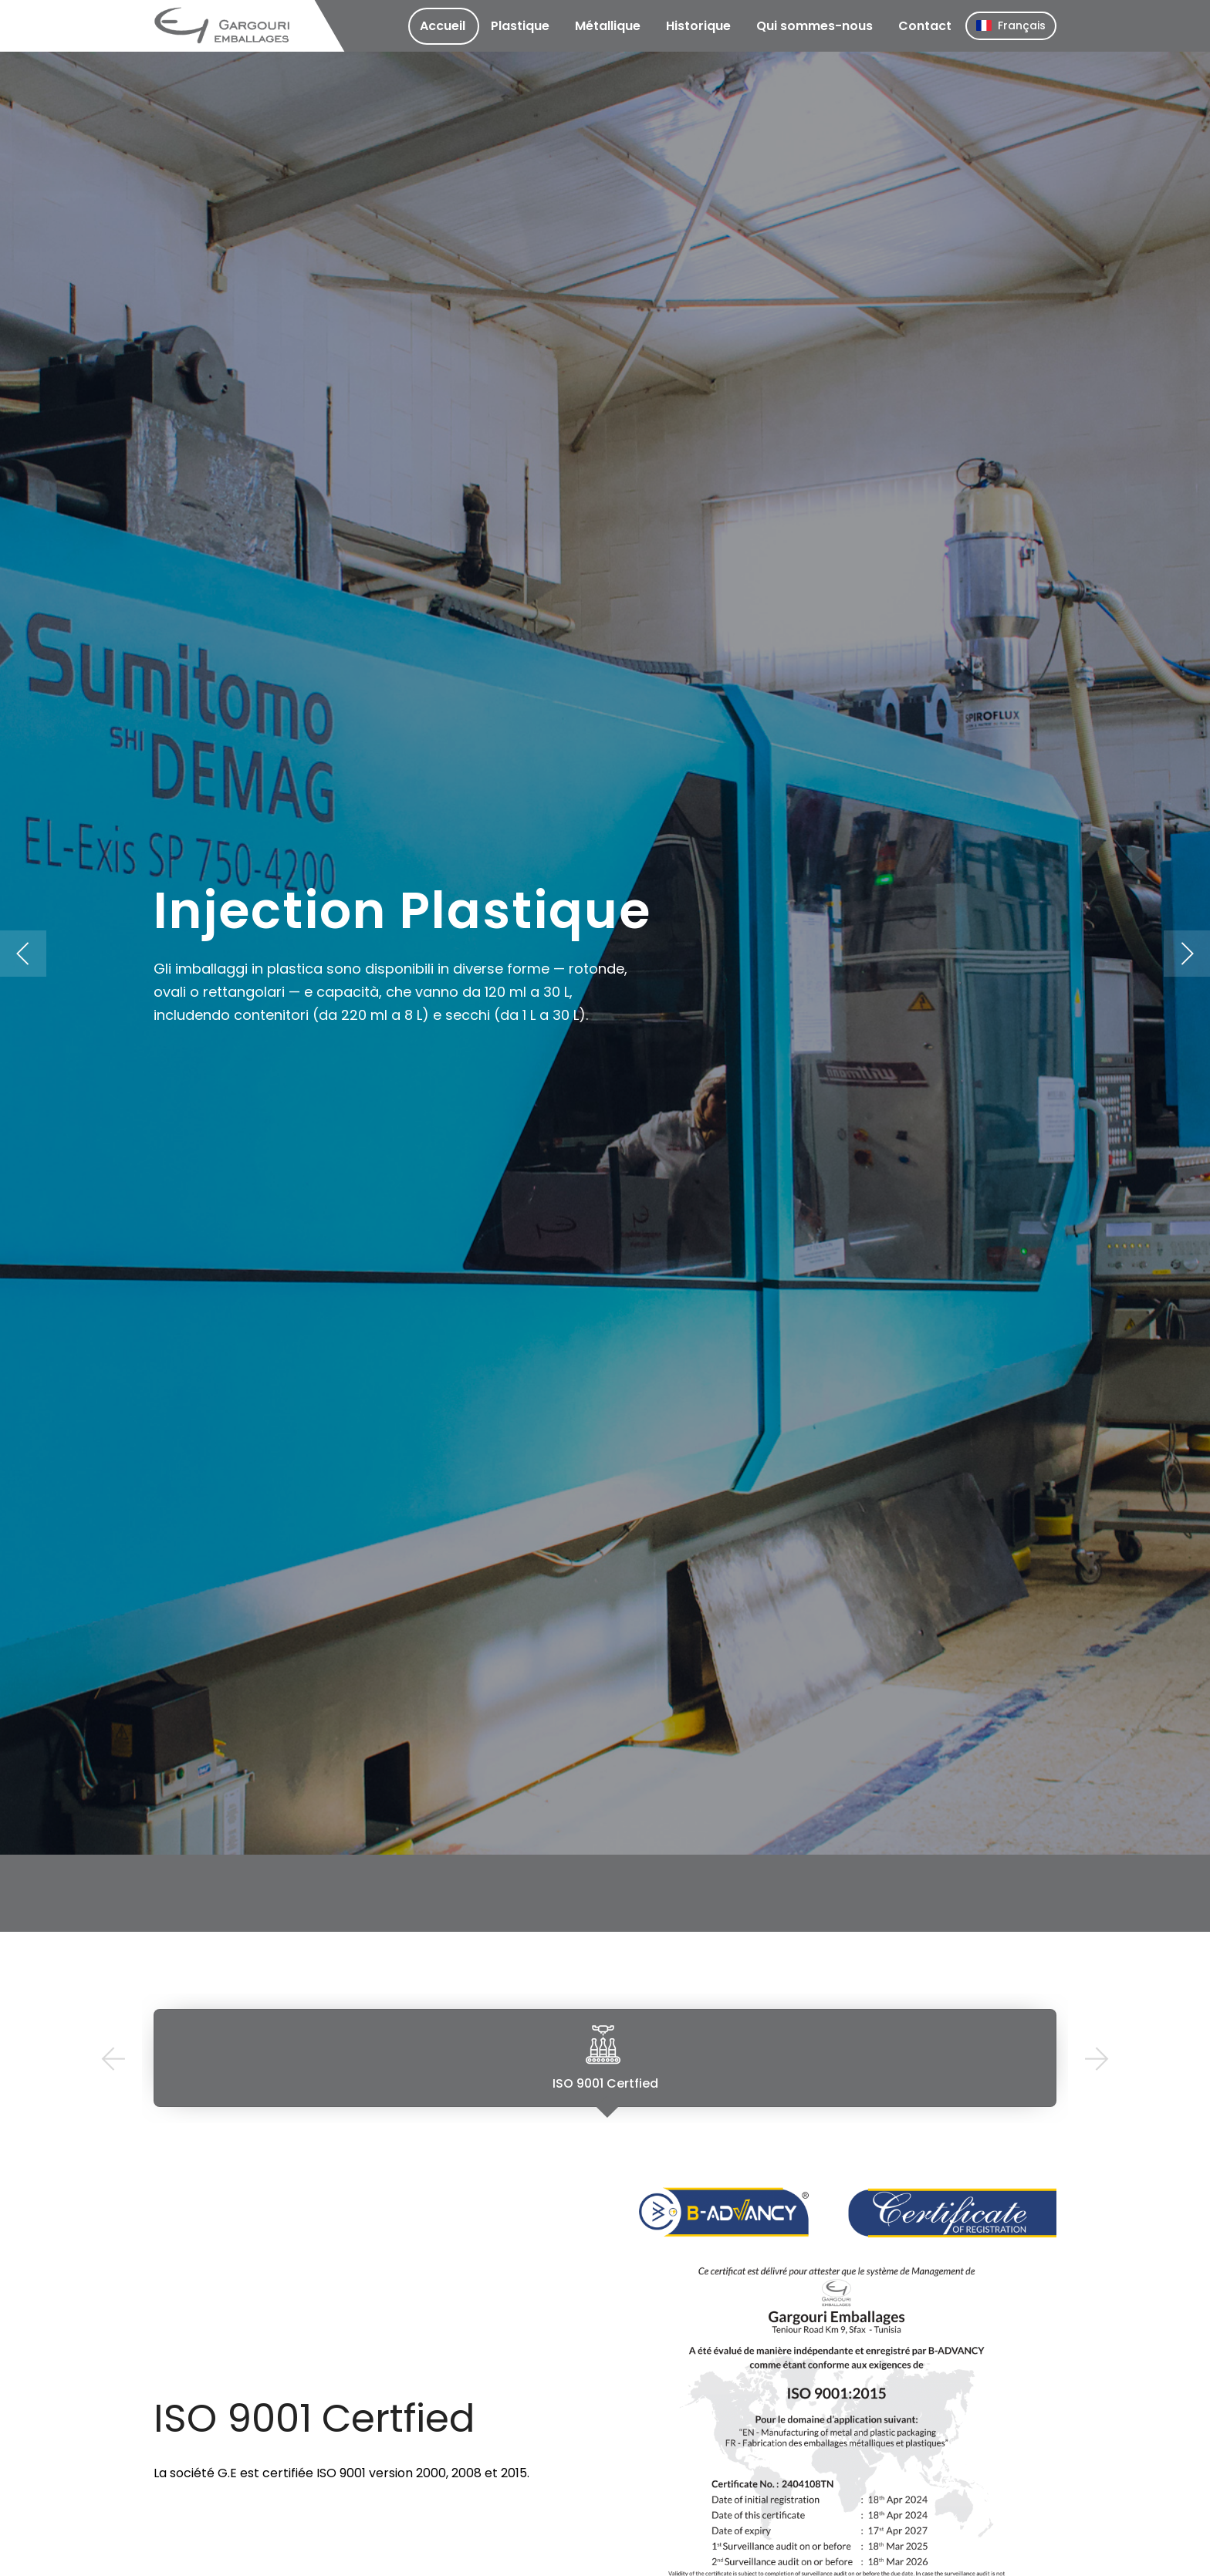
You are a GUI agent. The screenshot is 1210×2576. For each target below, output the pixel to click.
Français (1011, 25)
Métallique (607, 26)
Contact (924, 26)
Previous (113, 2058)
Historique (698, 26)
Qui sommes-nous (814, 26)
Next (1096, 2058)
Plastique (520, 26)
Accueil (442, 26)
